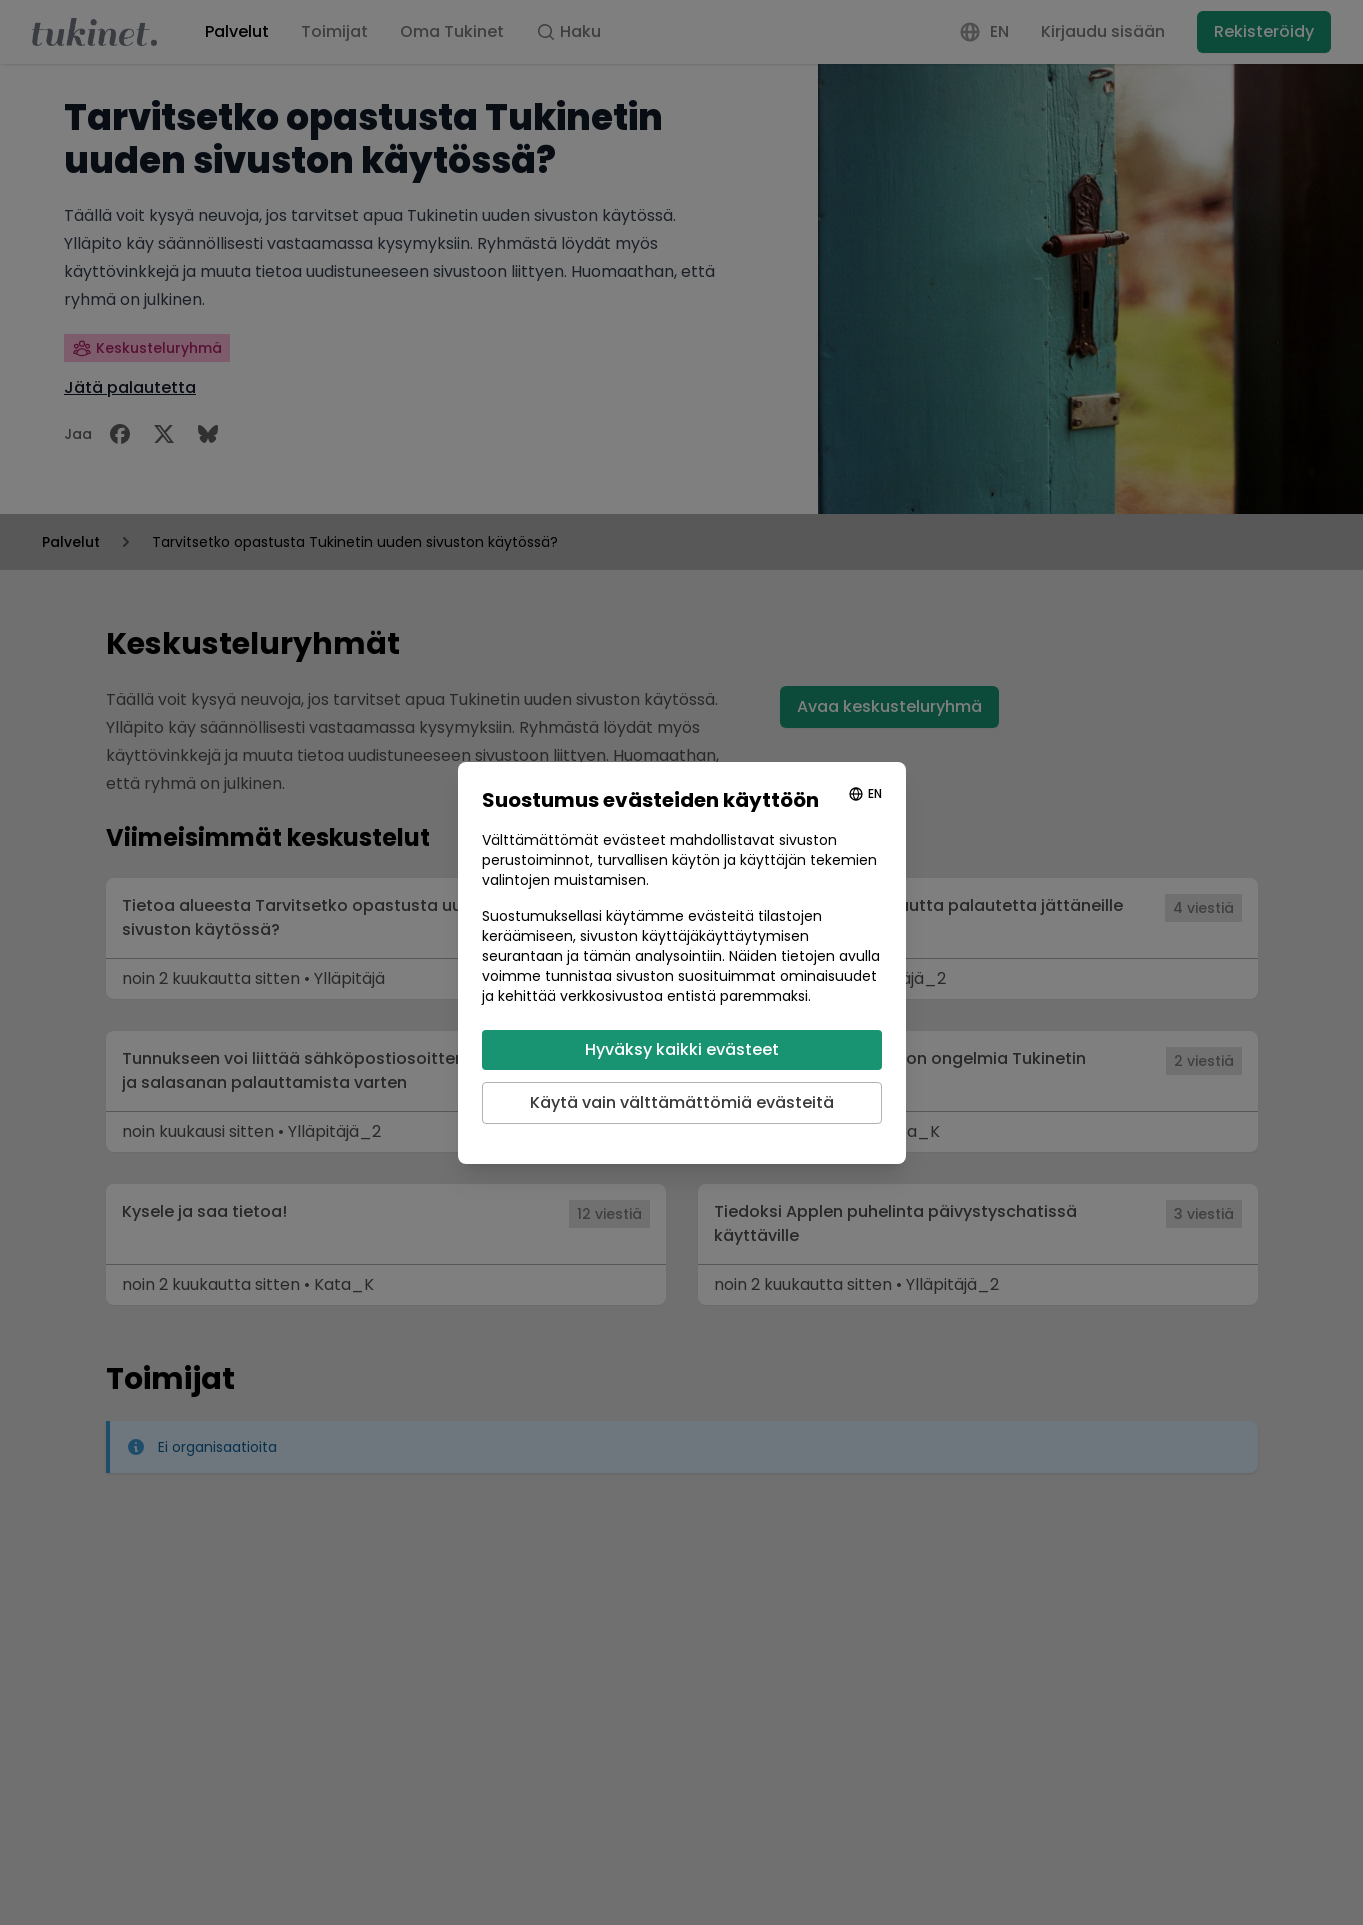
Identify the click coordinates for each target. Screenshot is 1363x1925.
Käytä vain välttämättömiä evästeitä (682, 1102)
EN (875, 794)
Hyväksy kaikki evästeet (682, 1049)
